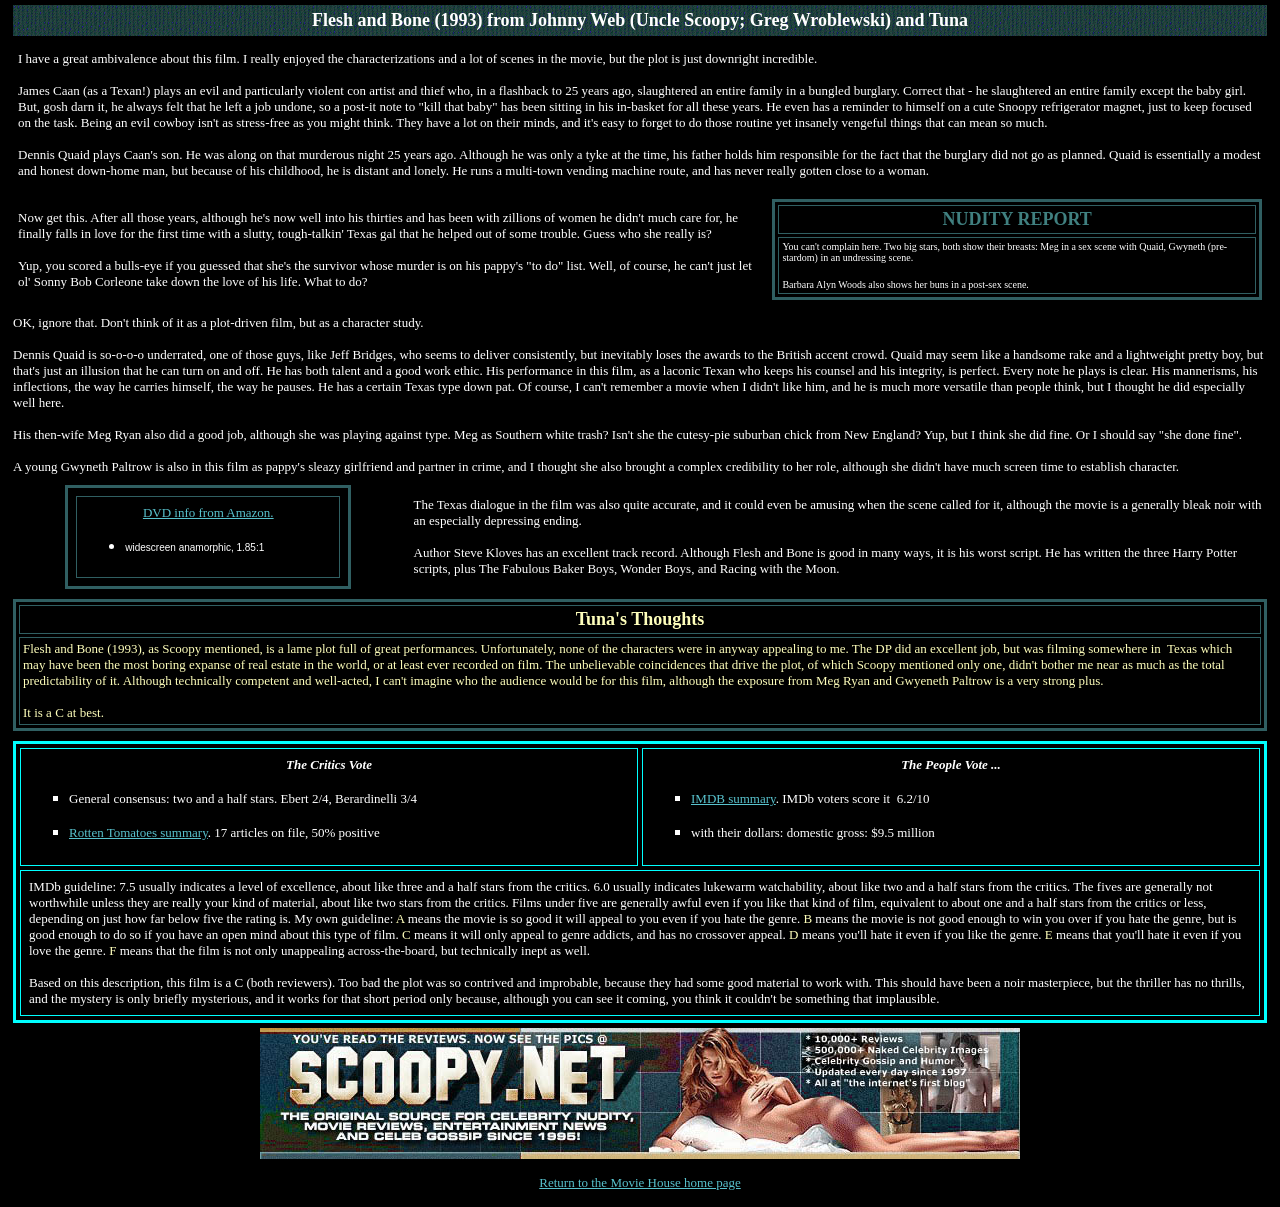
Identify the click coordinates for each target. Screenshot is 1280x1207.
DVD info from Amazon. (208, 512)
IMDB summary (733, 798)
